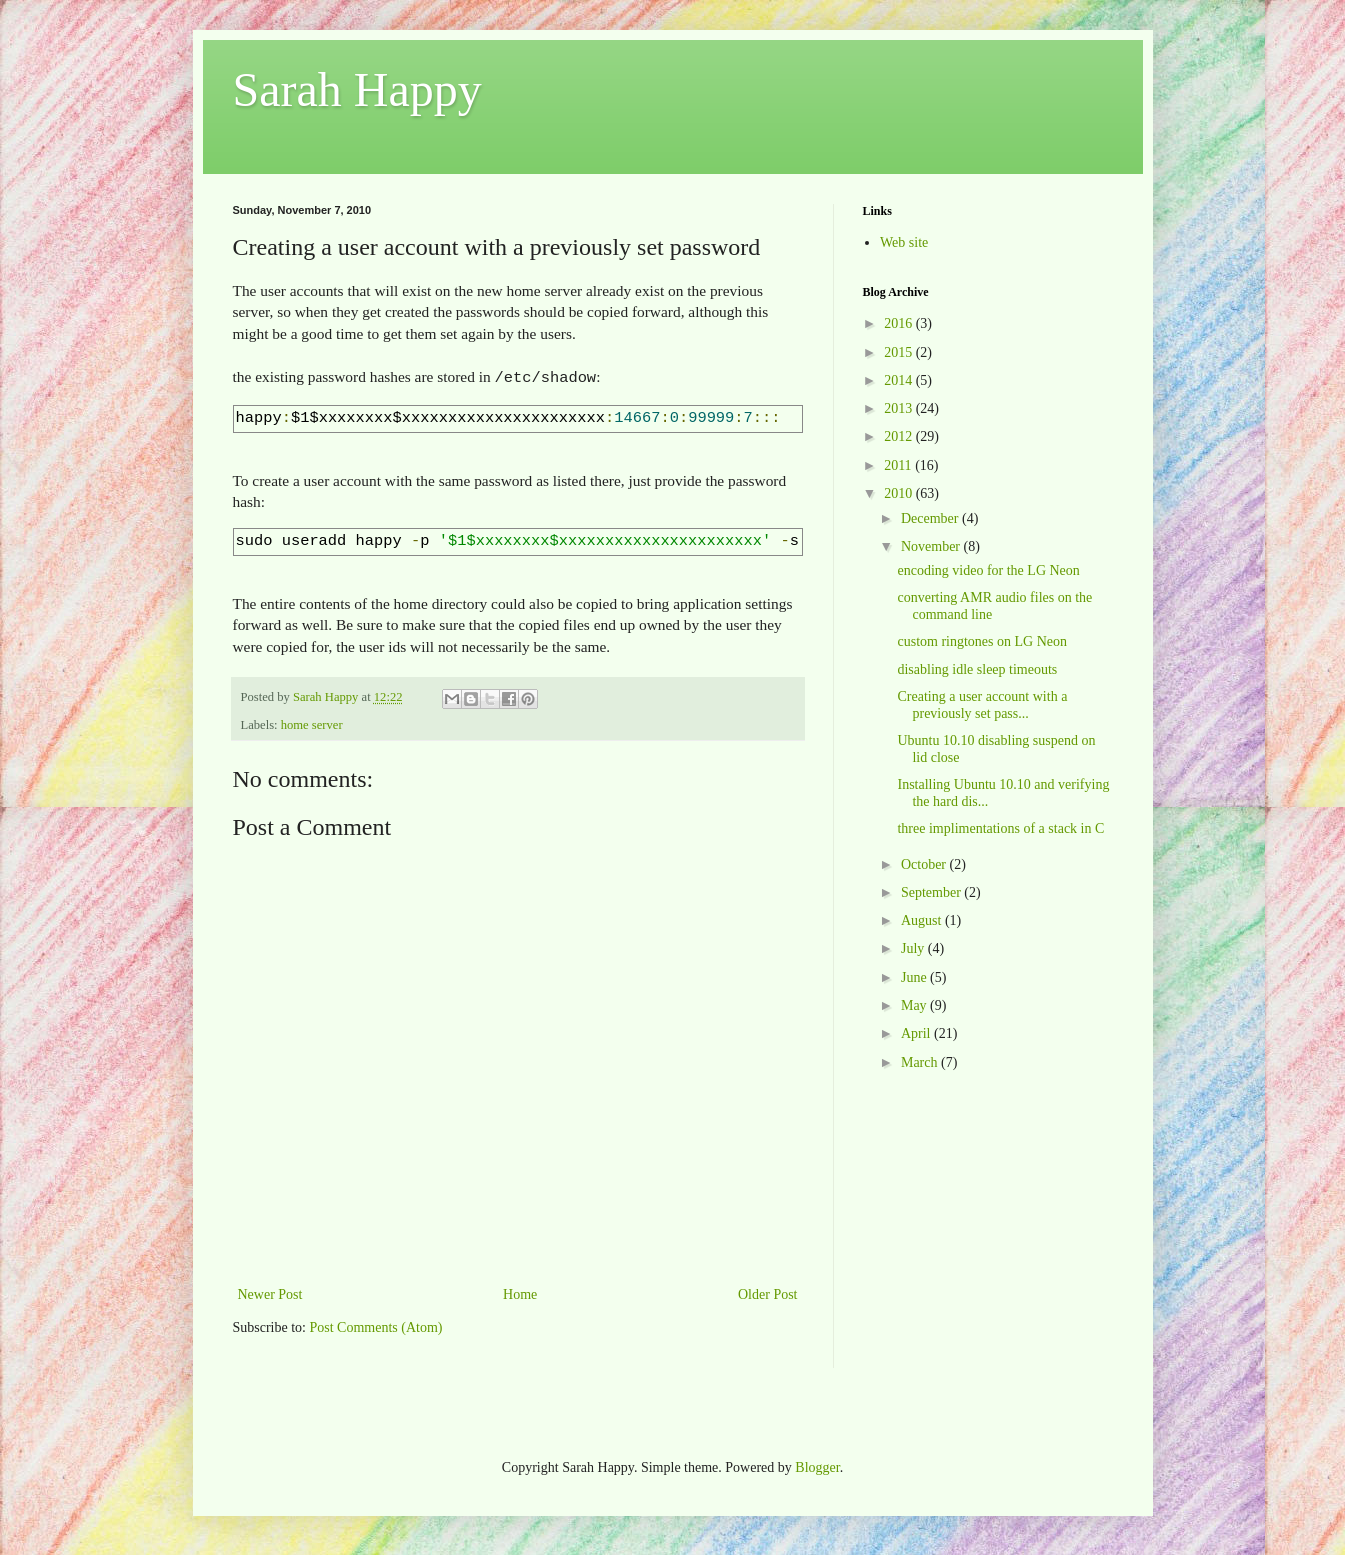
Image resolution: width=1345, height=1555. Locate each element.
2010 (900, 493)
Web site (904, 242)
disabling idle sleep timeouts (977, 669)
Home (520, 1292)
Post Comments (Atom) (376, 1325)
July (914, 948)
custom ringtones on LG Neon (982, 641)
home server (312, 723)
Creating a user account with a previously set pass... (982, 705)
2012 (900, 436)
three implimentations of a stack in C (1000, 828)
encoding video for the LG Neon (988, 570)
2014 (900, 380)
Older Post (768, 1292)
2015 (900, 352)
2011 (899, 465)
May (915, 1005)
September (932, 892)
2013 (900, 408)
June (915, 977)
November (932, 546)
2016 (900, 323)
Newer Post (270, 1292)
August (923, 920)
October (925, 864)
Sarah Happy (357, 89)
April (917, 1033)
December (931, 518)
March (921, 1062)
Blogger (817, 1465)
